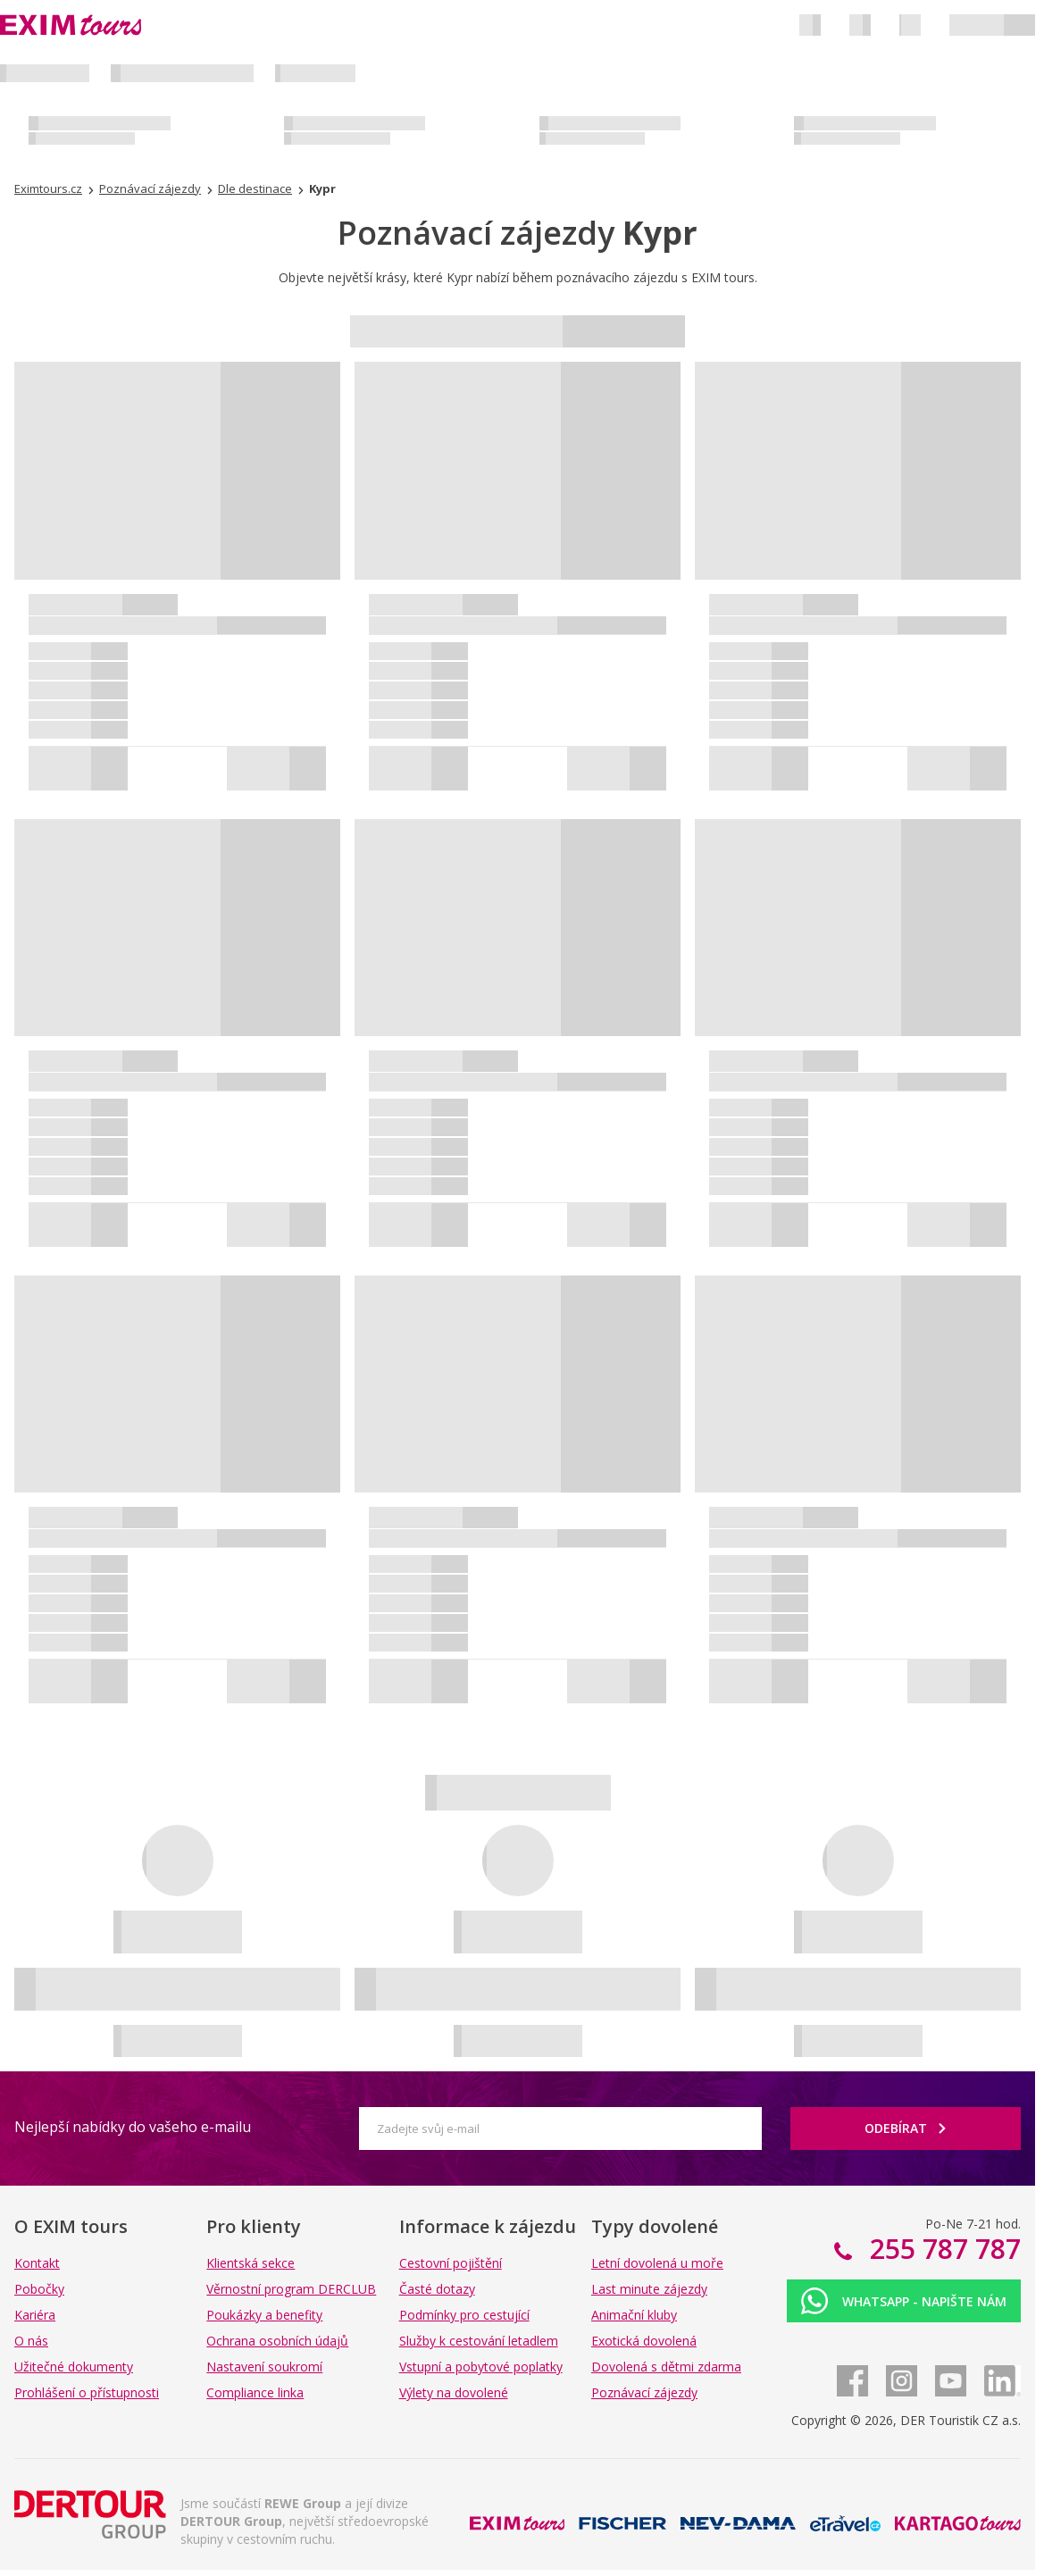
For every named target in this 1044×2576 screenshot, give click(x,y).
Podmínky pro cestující (464, 2314)
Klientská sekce (250, 2262)
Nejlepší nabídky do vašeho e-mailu (132, 2127)
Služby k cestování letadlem (478, 2340)
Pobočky (39, 2288)
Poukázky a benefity (264, 2314)
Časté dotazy (437, 2288)
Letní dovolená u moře (657, 2262)
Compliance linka (255, 2392)
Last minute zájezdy (649, 2288)
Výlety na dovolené (453, 2392)
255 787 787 (942, 2248)
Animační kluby (634, 2314)
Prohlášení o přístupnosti (86, 2392)
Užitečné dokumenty (73, 2366)
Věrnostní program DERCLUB (291, 2288)
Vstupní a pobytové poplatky (481, 2366)
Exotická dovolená (644, 2340)
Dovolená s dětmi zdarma (666, 2366)
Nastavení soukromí (264, 2366)
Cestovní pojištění (450, 2262)
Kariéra (34, 2314)
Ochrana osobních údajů (277, 2340)
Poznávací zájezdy (644, 2392)
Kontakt (37, 2262)
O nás (31, 2340)
